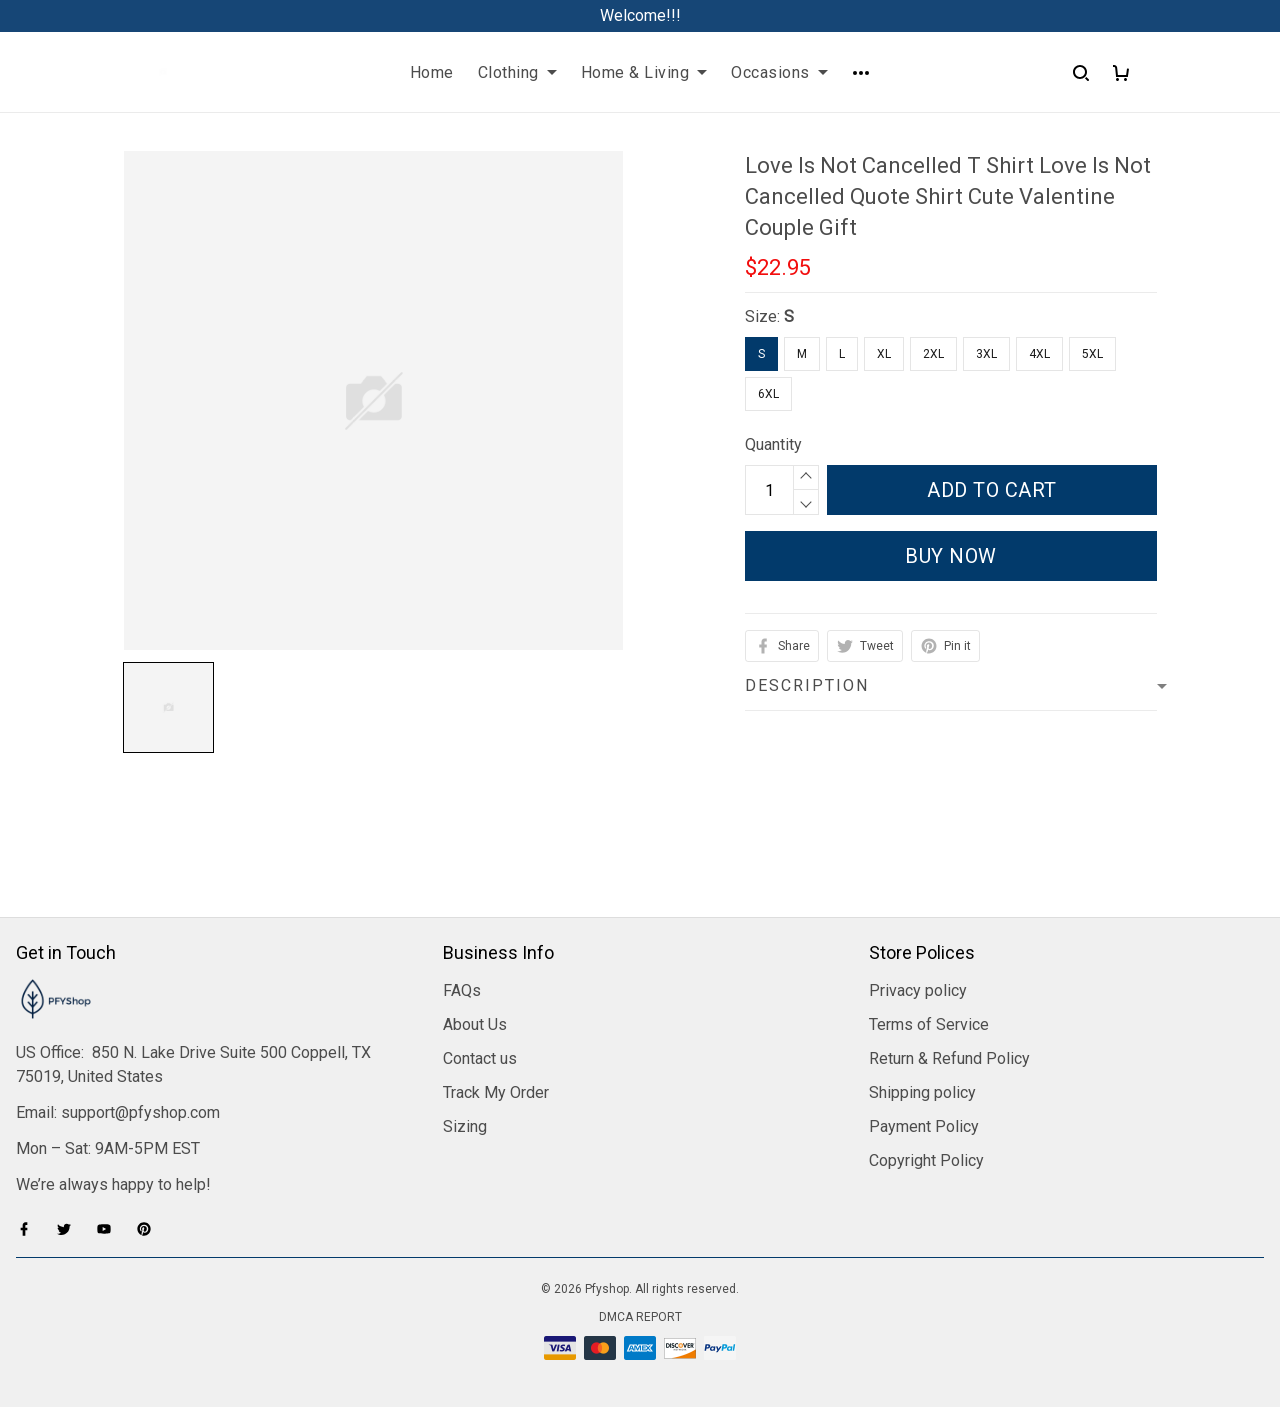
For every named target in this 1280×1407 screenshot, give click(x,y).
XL (884, 354)
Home (432, 72)
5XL (1092, 354)
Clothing (517, 72)
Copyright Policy (926, 1160)
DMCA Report (640, 1317)
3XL (986, 354)
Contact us (480, 1058)
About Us (475, 1024)
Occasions (779, 72)
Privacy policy (918, 990)
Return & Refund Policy (949, 1058)
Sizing (465, 1126)
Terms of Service (929, 1024)
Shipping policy (922, 1092)
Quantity (773, 444)
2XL (933, 354)
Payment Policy (924, 1126)
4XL (1039, 354)
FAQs (462, 990)
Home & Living (644, 72)
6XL (768, 394)
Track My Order (496, 1092)
